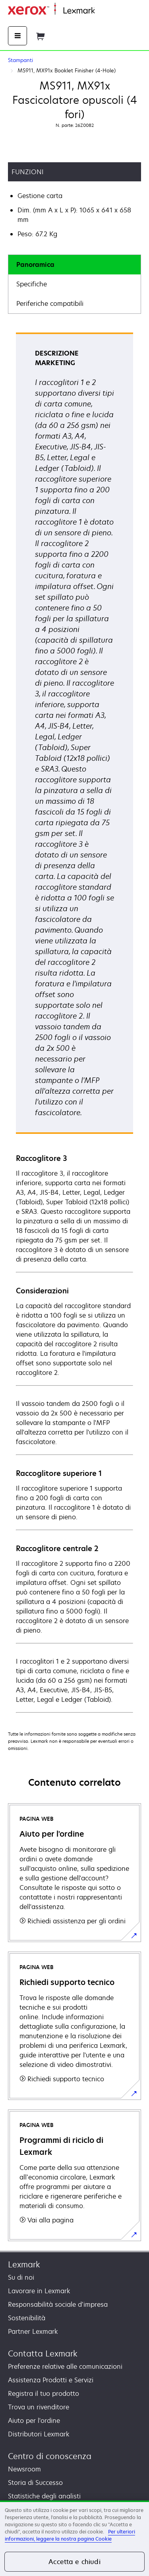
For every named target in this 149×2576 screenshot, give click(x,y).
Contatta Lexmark (42, 2353)
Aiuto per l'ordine (34, 2420)
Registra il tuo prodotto (43, 2393)
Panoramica (35, 264)
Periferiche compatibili (49, 303)
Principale (108, 11)
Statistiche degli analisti (44, 2496)
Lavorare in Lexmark (39, 2290)
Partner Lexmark (33, 2331)
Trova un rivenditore (38, 2407)
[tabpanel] (74, 1022)
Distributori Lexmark (39, 2434)
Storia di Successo (35, 2482)
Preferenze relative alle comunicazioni (65, 2366)
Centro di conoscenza (49, 2456)
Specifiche (31, 284)
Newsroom (24, 2469)
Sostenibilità (26, 2318)
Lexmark (24, 2264)
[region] (74, 2538)
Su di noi (21, 2277)
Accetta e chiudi (74, 2561)
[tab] (74, 264)
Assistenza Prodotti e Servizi (50, 2380)
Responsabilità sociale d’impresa (58, 2304)
